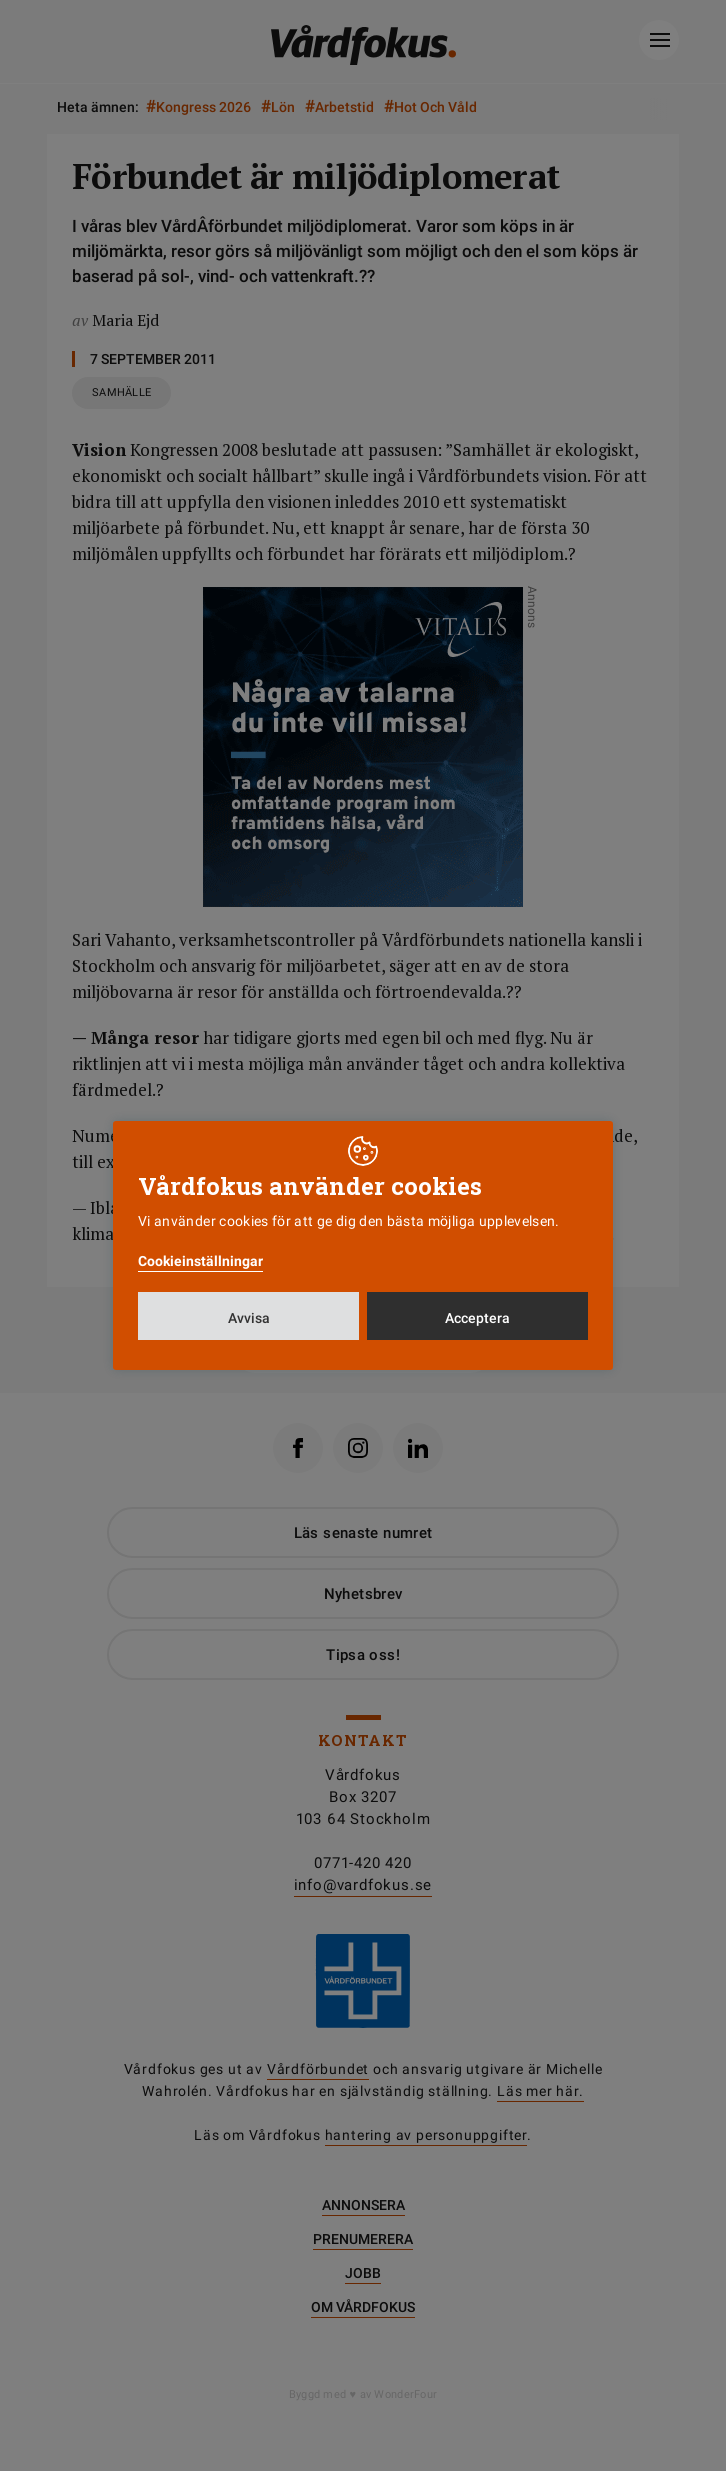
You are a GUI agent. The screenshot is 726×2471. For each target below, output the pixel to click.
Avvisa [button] (249, 1318)
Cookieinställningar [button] (200, 1261)
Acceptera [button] (477, 1318)
